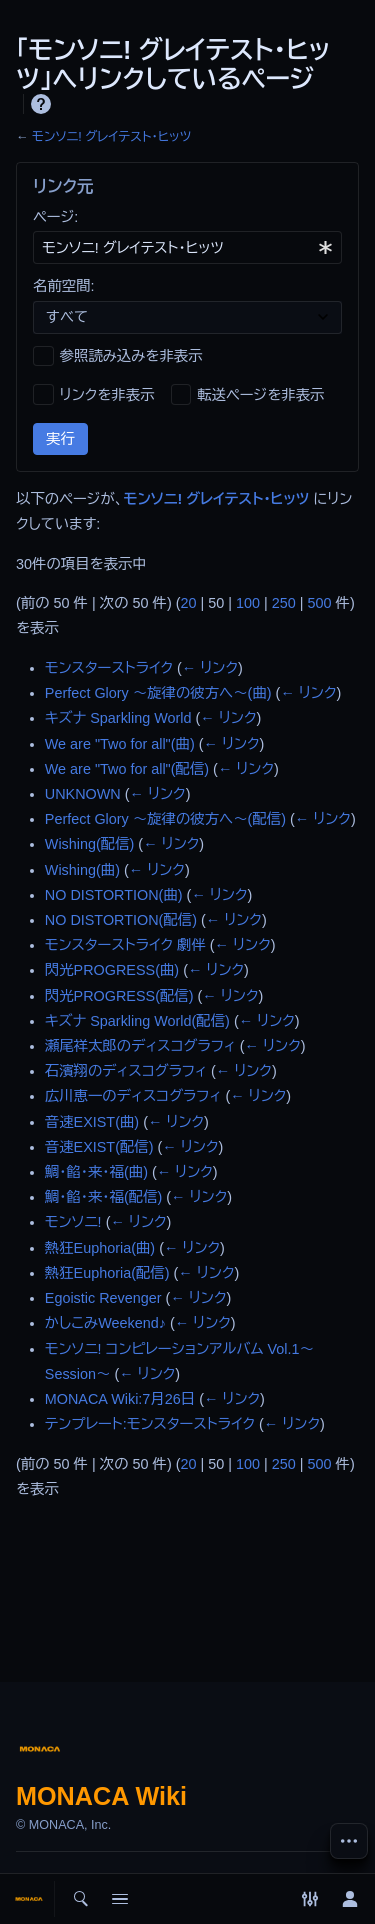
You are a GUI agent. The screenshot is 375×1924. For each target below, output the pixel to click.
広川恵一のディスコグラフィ (133, 1096)
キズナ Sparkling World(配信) (137, 1021)
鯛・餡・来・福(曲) (96, 1172)
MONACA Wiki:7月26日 (120, 1399)
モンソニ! (73, 1222)
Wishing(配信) (90, 844)
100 (248, 603)
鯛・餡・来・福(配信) (104, 1197)
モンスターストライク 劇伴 (125, 945)
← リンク (210, 668)
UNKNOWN (83, 794)
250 (284, 603)
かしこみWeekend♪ (105, 1323)
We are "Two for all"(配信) (127, 769)
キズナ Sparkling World (118, 718)
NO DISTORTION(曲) (114, 895)
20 (189, 603)
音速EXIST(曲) (92, 1122)
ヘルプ (41, 104)
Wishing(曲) (82, 870)
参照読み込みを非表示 (131, 356)
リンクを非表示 (107, 395)
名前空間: (64, 286)
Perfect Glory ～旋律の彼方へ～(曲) (158, 693)
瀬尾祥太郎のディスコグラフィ (140, 1046)
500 (320, 603)
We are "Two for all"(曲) (120, 744)
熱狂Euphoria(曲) (100, 1248)
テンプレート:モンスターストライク (150, 1424)
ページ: (55, 217)
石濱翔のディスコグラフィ (126, 1071)
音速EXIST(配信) (99, 1147)
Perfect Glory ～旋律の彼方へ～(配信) (165, 819)
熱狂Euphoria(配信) (107, 1273)
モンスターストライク (109, 668)
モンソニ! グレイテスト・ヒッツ (111, 137)
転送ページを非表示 (260, 395)
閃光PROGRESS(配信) (119, 996)
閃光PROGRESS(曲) (112, 970)
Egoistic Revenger (103, 1298)
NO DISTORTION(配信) (121, 920)
